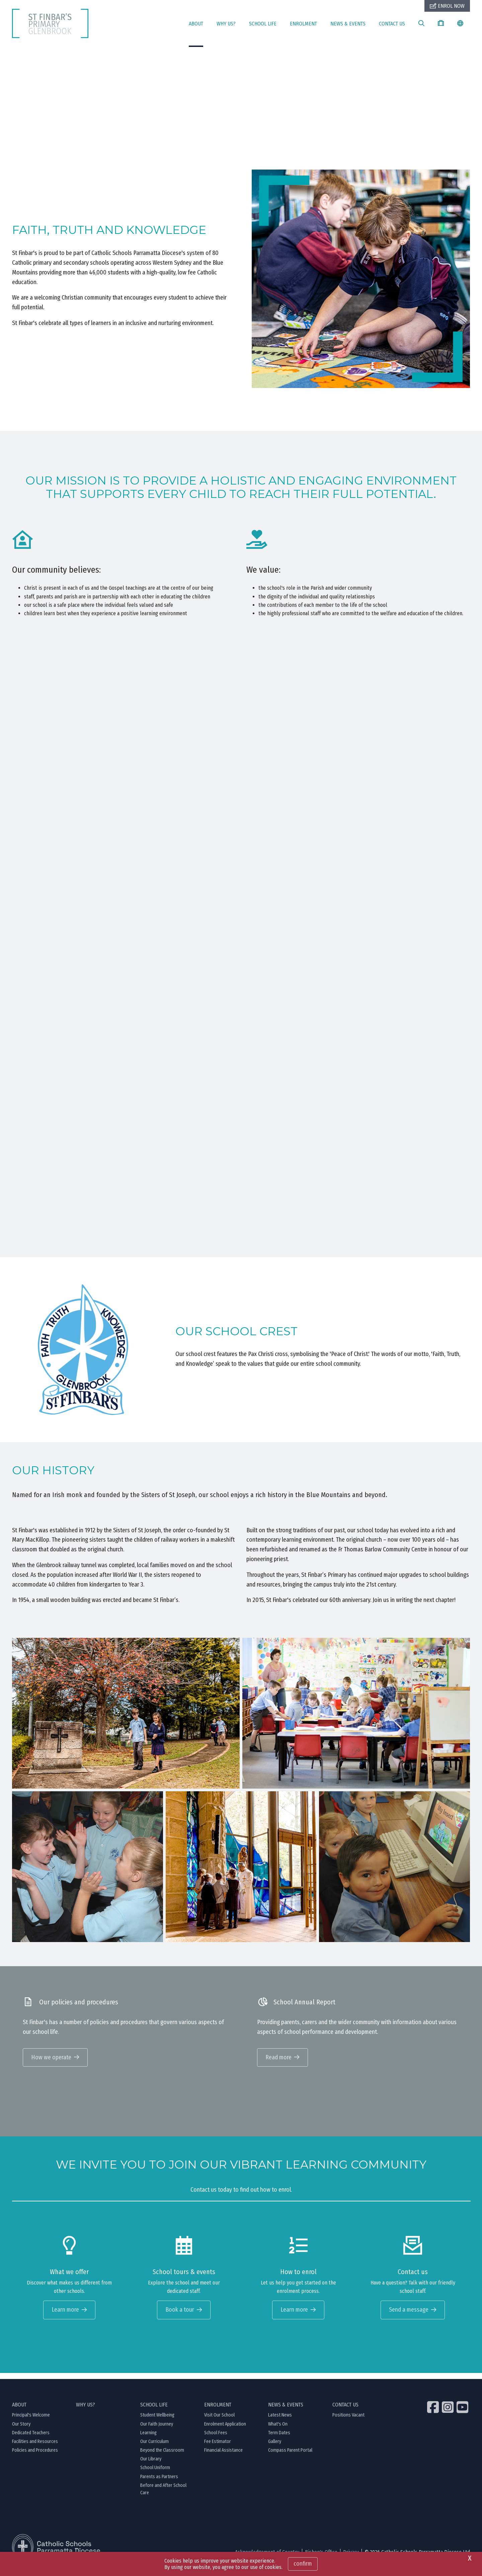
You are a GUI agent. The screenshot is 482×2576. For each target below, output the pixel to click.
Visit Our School (219, 2422)
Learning (148, 2439)
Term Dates (279, 2439)
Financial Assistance (223, 2456)
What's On (278, 2430)
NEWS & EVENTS (348, 23)
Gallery (274, 2448)
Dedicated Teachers (31, 2439)
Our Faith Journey (156, 2430)
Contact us (413, 2278)
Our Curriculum (154, 2448)
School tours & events (184, 2278)
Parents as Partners (159, 2483)
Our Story (21, 2430)
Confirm (303, 2563)
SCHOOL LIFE (262, 23)
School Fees (215, 2439)
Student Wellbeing (157, 2422)
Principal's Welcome (31, 2422)
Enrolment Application (225, 2430)
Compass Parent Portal (290, 2456)
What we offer (69, 2278)
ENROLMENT (303, 23)
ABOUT (196, 23)
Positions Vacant (348, 2422)
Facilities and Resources (35, 2448)
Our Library (150, 2465)
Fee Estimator (217, 2448)
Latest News (280, 2422)
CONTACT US (392, 23)
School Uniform (155, 2474)
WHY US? (226, 23)
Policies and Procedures (35, 2456)
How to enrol (298, 2278)
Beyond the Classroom (162, 2456)
